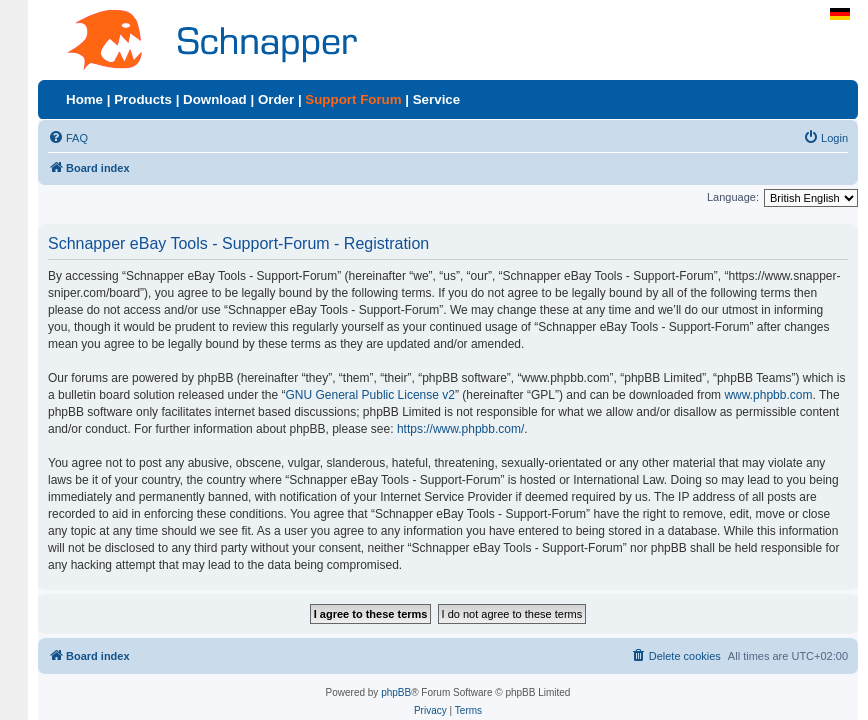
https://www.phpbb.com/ (460, 429)
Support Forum (353, 99)
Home (84, 99)
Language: (733, 197)
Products (143, 99)
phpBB (396, 692)
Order (276, 99)
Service (436, 99)
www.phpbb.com (768, 395)
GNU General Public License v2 (370, 395)
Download (215, 99)
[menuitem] (68, 138)
